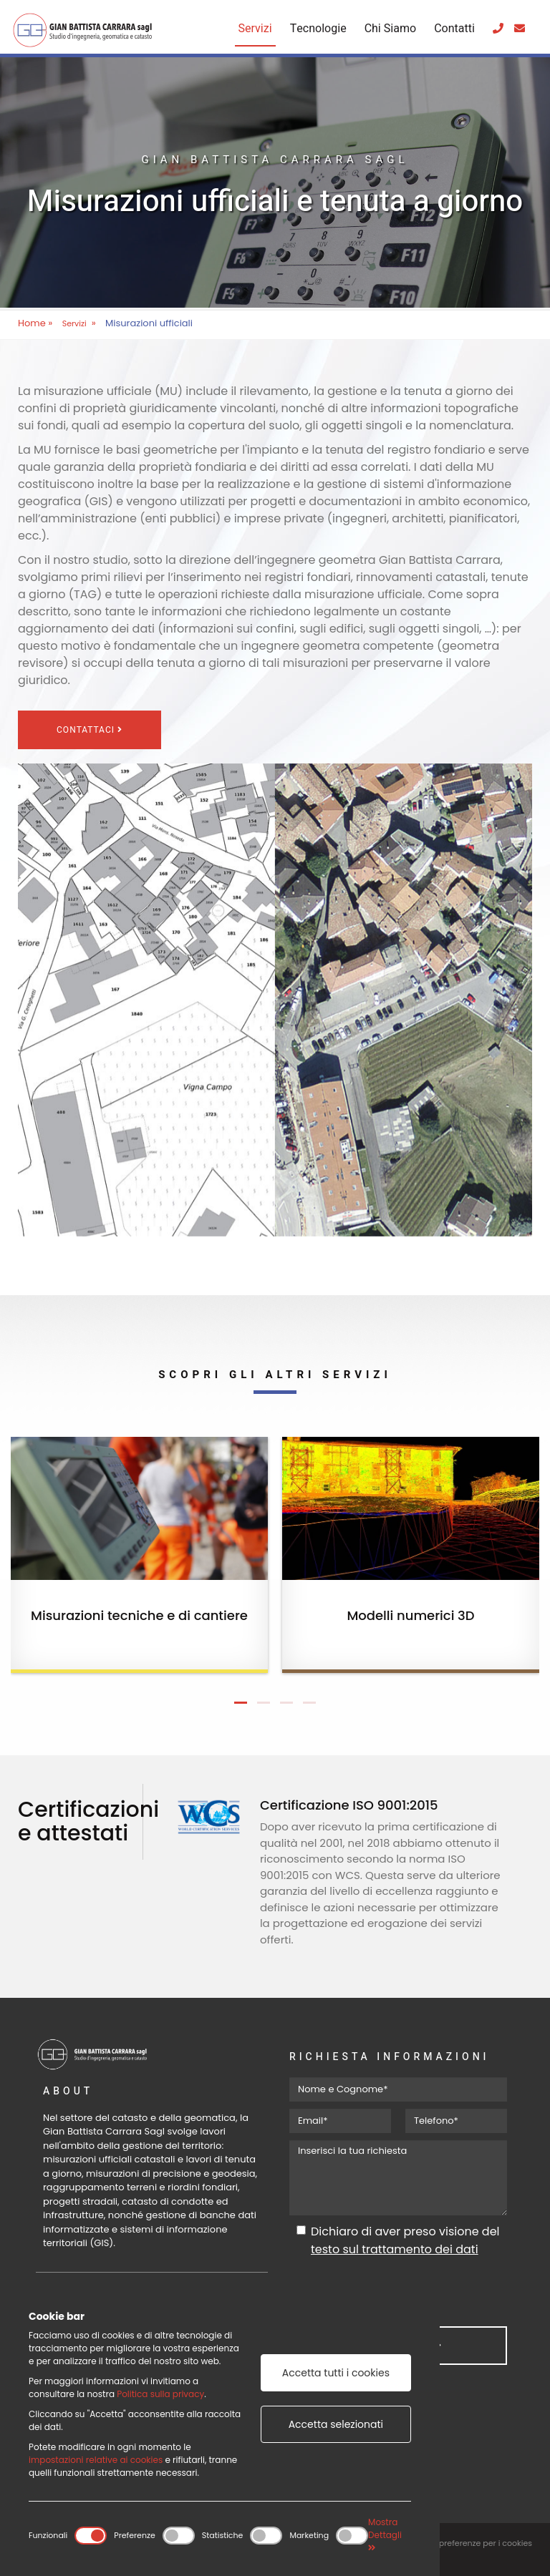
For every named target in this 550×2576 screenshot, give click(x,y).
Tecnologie (318, 28)
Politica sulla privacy (160, 2394)
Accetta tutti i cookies (336, 2373)
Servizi (255, 28)
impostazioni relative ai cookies (96, 2460)
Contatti (454, 28)
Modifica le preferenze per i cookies (463, 2543)
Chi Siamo (391, 28)
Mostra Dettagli (385, 2534)
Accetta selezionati (336, 2424)
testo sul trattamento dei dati (394, 2249)
